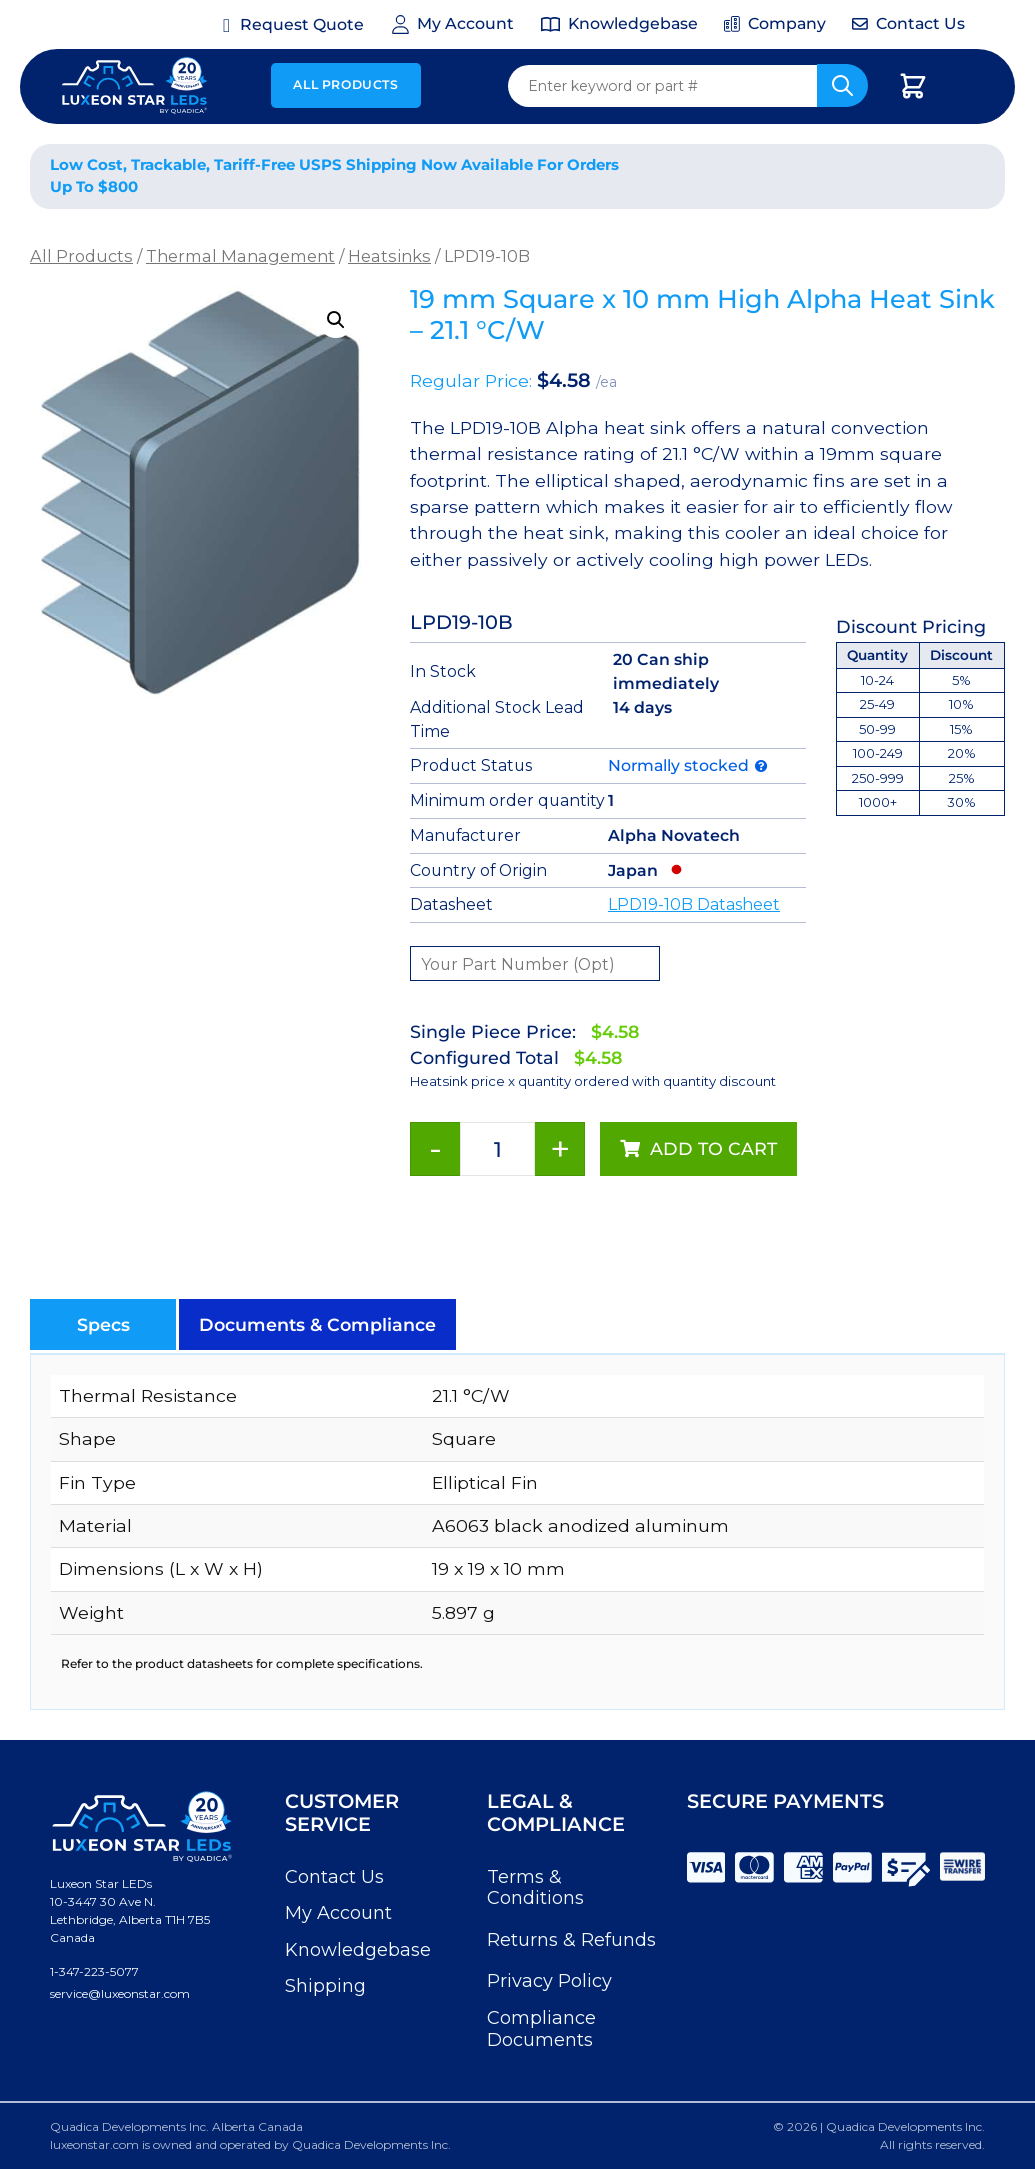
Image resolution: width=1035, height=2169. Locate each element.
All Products (345, 84)
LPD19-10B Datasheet (694, 904)
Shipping (325, 1986)
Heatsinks (389, 256)
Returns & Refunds (571, 1940)
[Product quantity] (497, 1149)
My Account (338, 1913)
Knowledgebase (358, 1950)
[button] (336, 320)
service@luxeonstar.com (120, 1993)
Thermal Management (240, 256)
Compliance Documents (541, 2029)
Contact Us (334, 1877)
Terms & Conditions (535, 1888)
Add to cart (713, 1148)
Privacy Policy (549, 1981)
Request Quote (302, 24)
